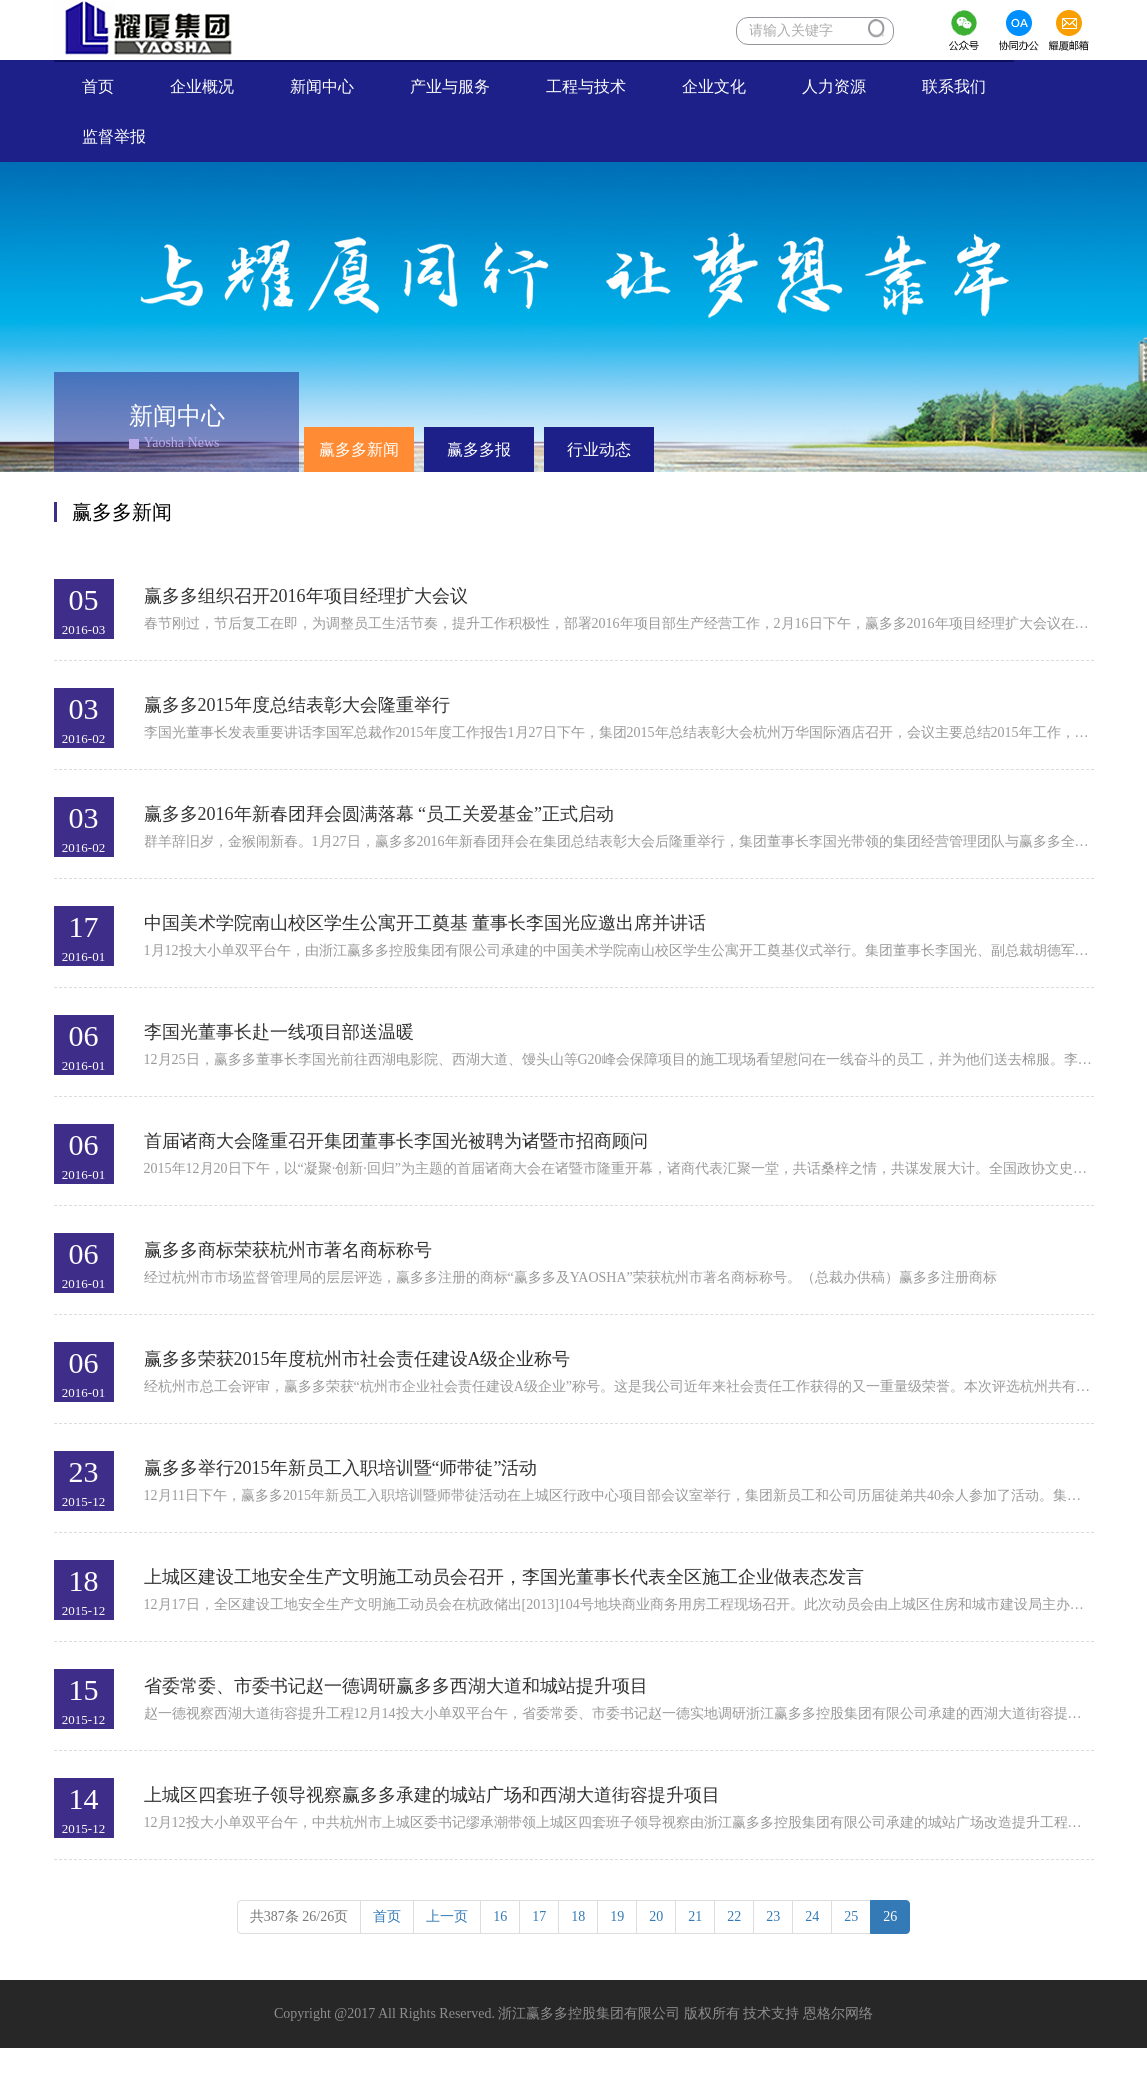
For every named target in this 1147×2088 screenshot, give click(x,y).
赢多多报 (479, 449)
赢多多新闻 (359, 449)
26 (890, 1916)
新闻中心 (322, 86)
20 (656, 1916)
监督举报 (128, 135)
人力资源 (834, 86)
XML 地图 (573, 2067)
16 (500, 1916)
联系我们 (954, 86)
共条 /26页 (299, 1916)
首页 (112, 85)
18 (578, 1916)
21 (695, 1916)
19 (617, 1916)
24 (812, 1916)
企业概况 (202, 86)
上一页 (447, 1916)
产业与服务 (450, 86)
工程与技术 (586, 86)
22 (734, 1916)
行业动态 (599, 449)
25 (851, 1916)
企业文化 (714, 86)
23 (773, 1916)
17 (539, 1916)
